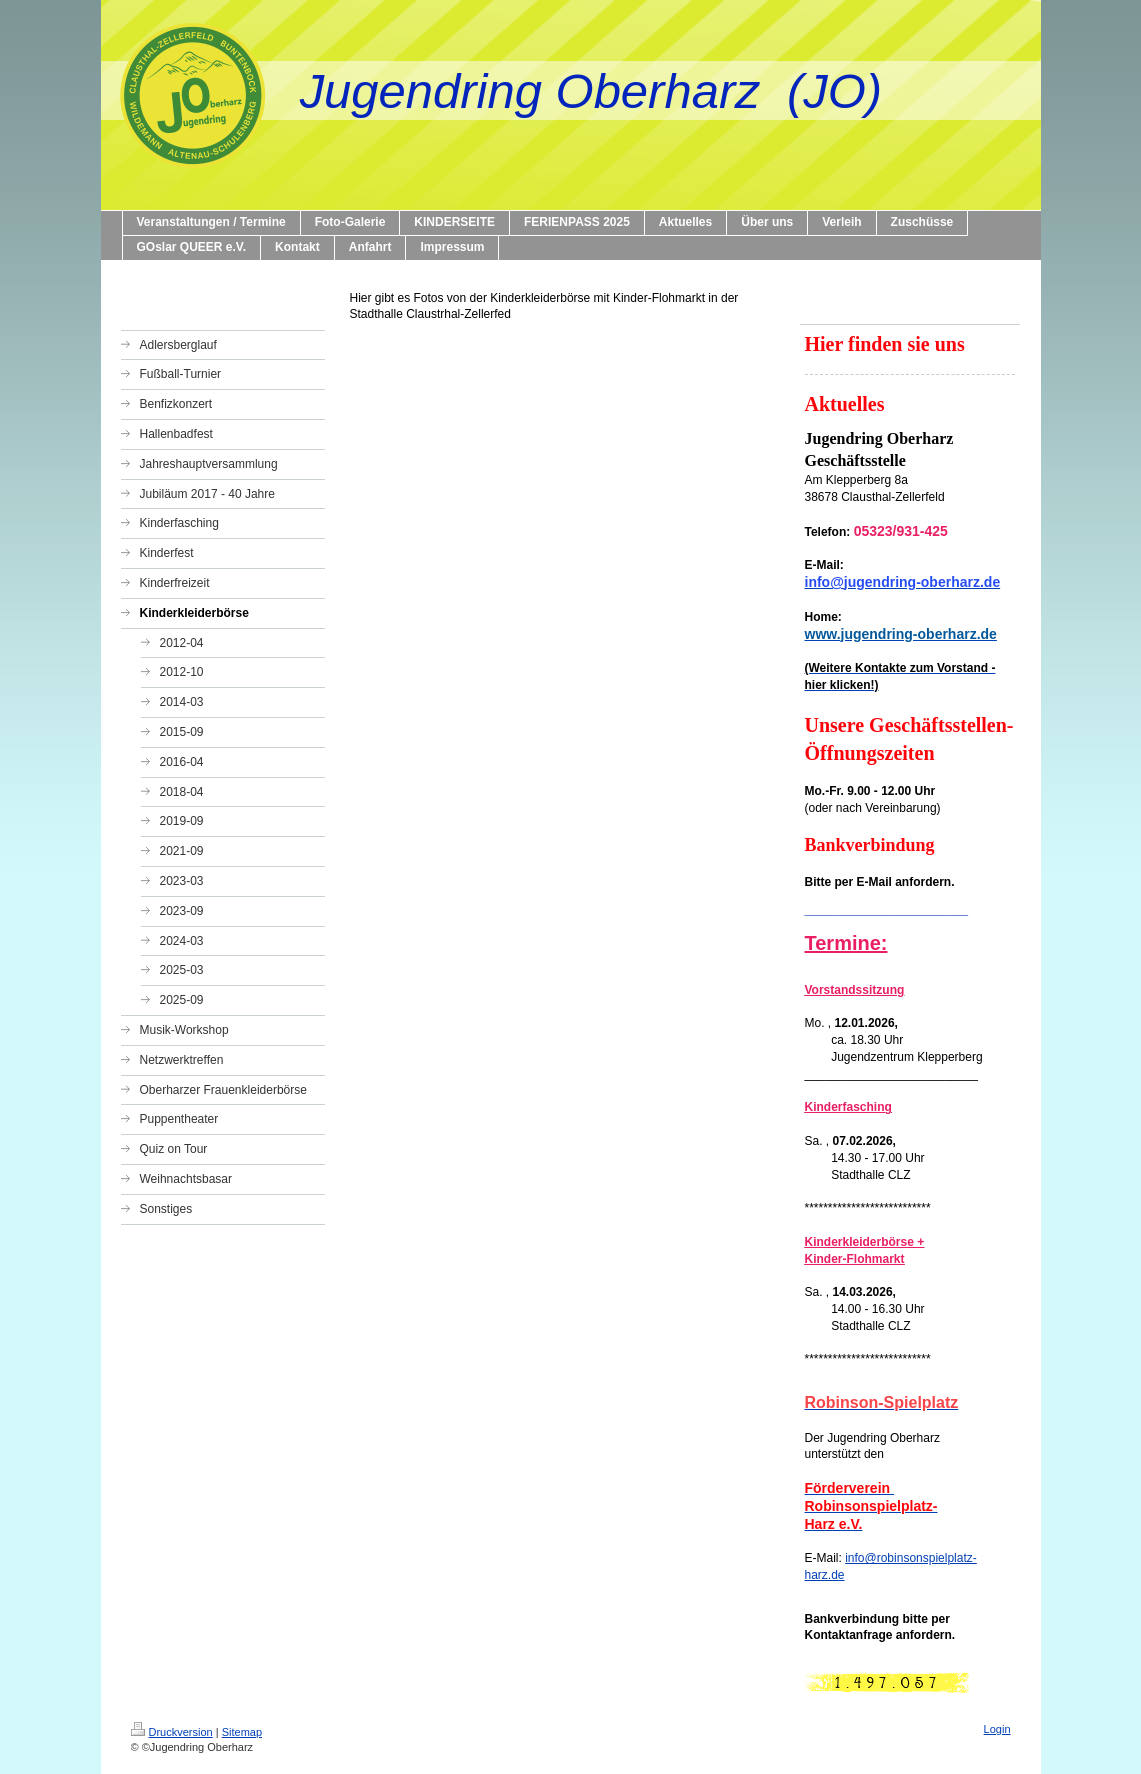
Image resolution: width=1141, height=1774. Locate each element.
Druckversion (172, 1732)
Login (997, 1729)
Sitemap (242, 1732)
